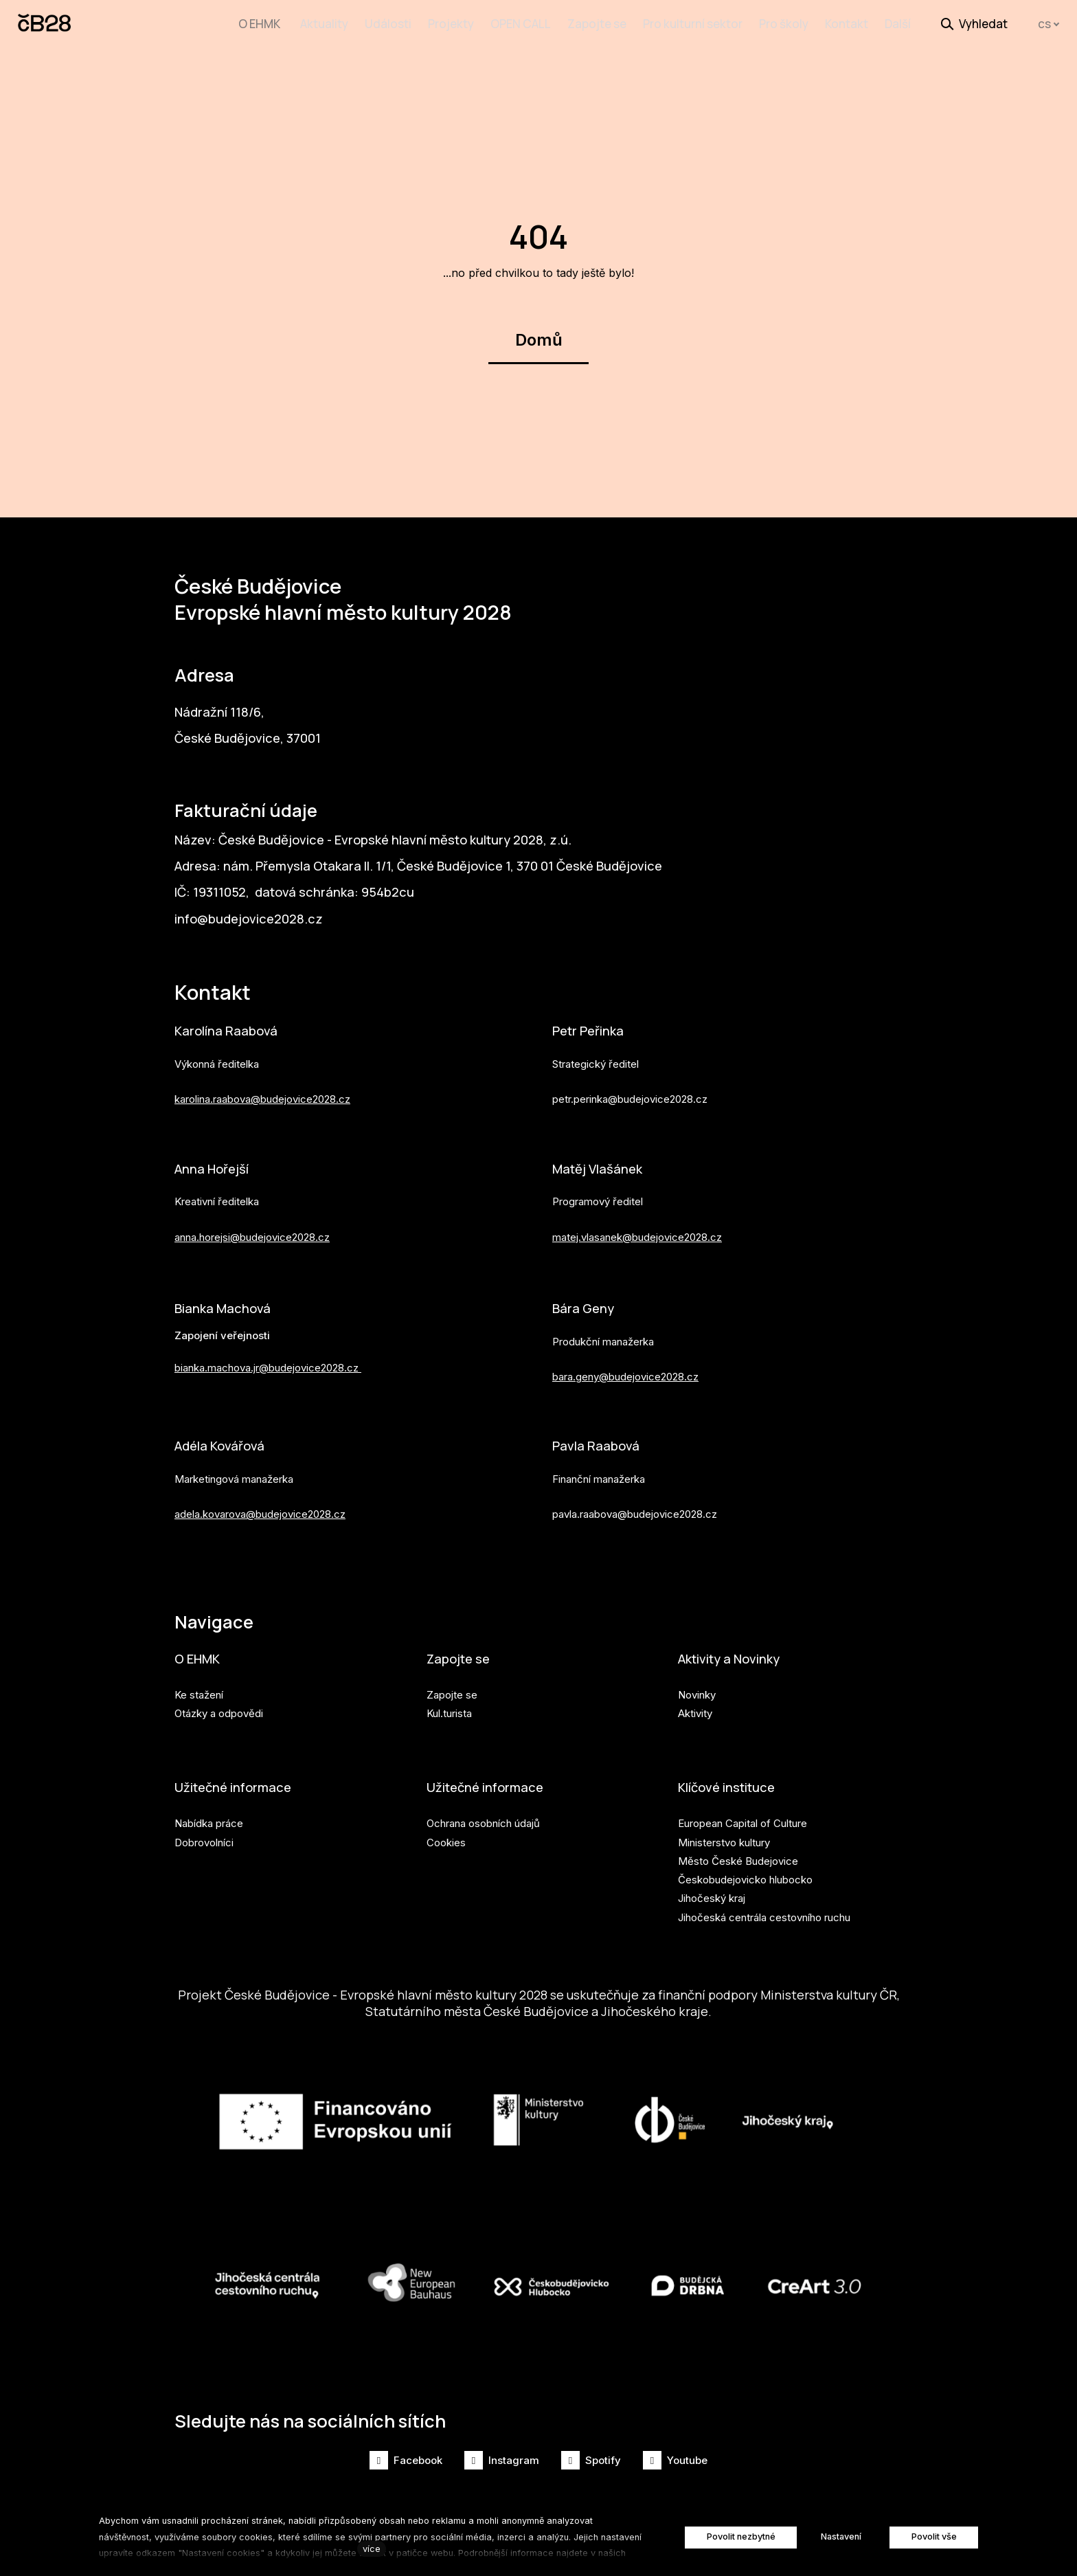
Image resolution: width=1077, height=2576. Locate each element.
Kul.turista (449, 1706)
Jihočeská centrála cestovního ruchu (764, 1911)
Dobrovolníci (204, 1837)
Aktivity (695, 1706)
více (372, 2549)
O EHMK (198, 1651)
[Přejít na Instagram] (501, 2460)
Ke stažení (198, 1687)
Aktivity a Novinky (734, 1651)
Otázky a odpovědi (218, 1706)
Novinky (697, 1687)
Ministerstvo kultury (724, 1837)
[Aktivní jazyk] (1048, 24)
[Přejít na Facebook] (406, 2460)
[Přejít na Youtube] (675, 2460)
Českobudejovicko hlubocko (745, 1874)
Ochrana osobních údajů (483, 1818)
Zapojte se (461, 1651)
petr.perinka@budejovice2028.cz (629, 1083)
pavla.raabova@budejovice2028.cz (634, 1503)
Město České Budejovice (738, 1855)
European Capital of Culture (742, 1818)
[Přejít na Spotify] (591, 2460)
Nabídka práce (208, 1818)
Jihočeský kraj (711, 1893)
